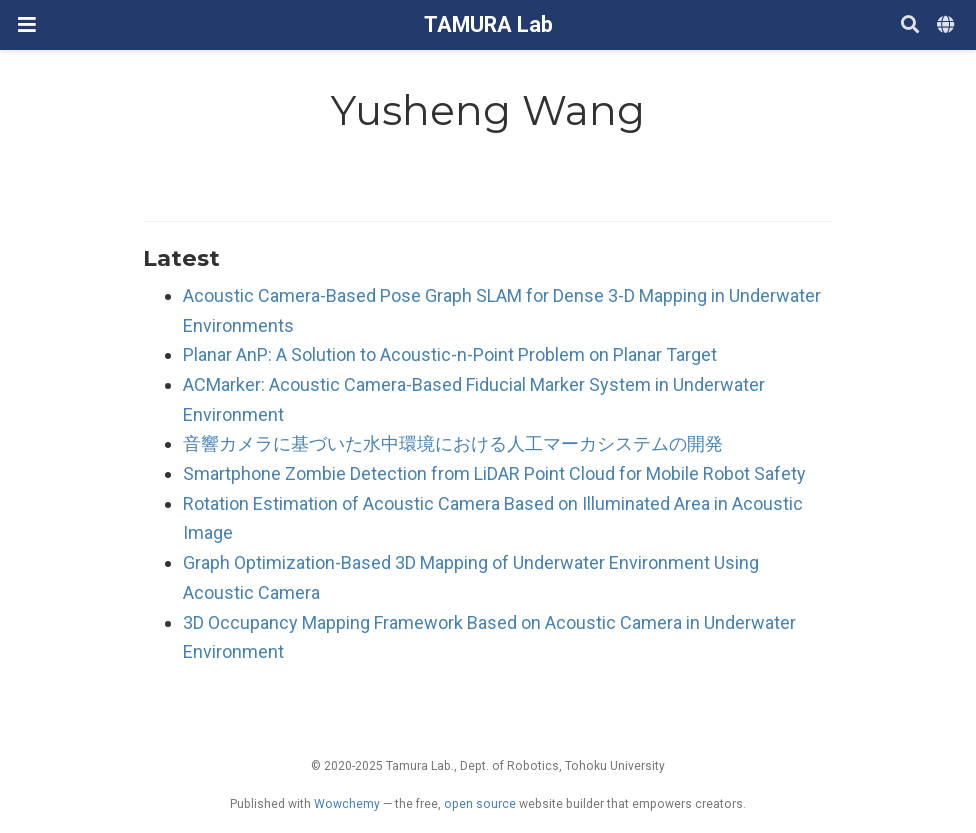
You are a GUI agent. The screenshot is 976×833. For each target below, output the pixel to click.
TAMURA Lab (488, 24)
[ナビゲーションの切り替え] (27, 24)
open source (480, 804)
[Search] (910, 25)
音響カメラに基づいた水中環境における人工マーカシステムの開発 (453, 443)
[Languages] (948, 25)
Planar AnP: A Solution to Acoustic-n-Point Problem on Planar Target (450, 354)
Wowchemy (347, 804)
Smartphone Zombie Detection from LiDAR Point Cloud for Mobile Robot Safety (494, 473)
